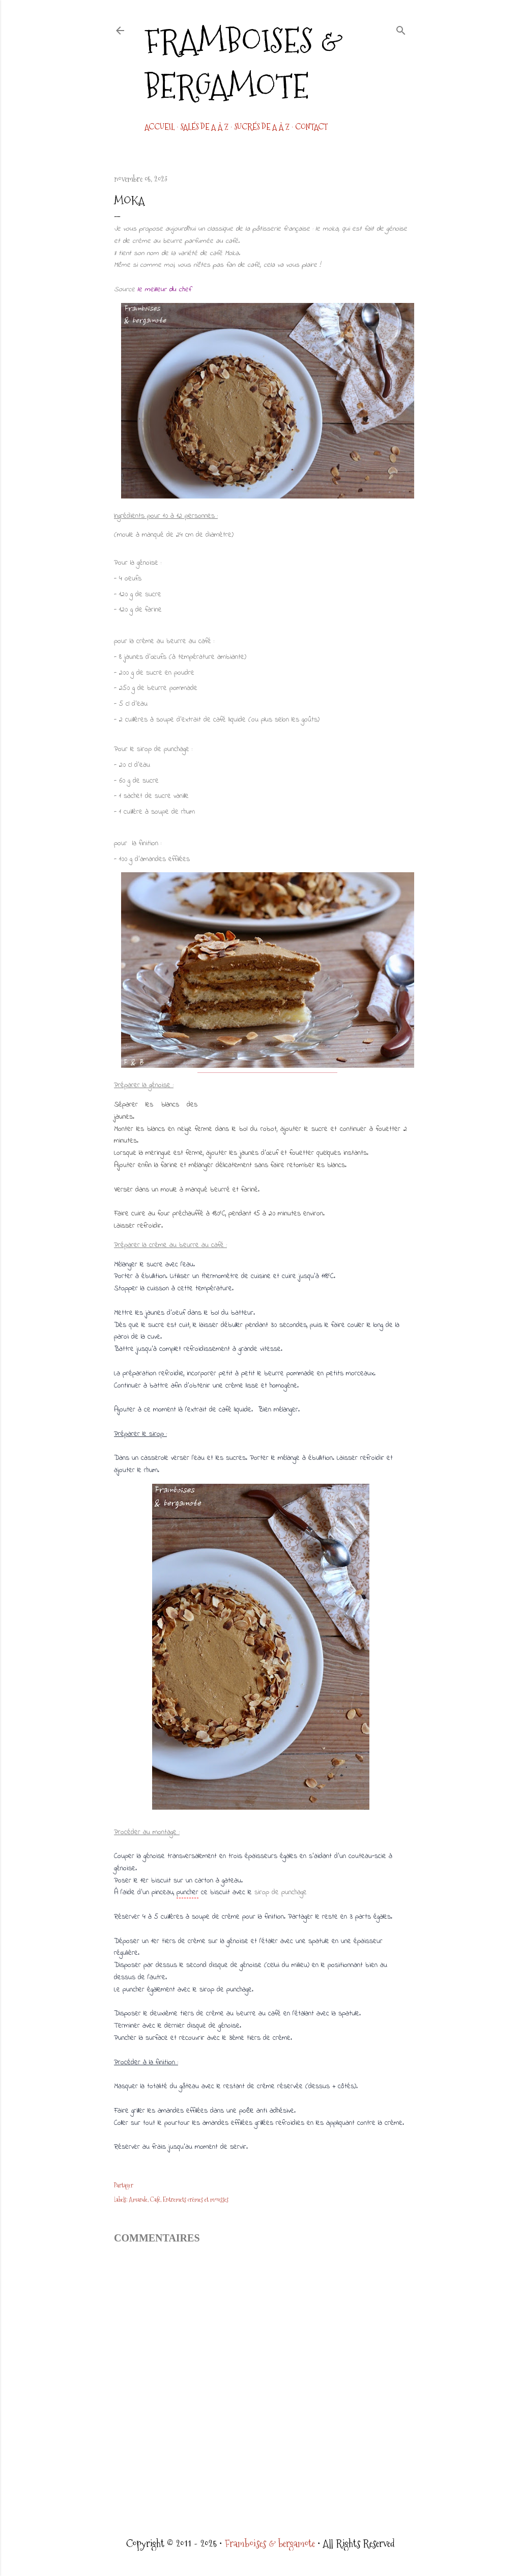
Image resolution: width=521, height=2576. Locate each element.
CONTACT (311, 127)
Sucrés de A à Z (262, 127)
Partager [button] (123, 2185)
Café (155, 2200)
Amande (138, 2200)
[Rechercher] (401, 28)
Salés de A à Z (204, 127)
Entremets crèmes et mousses (195, 2200)
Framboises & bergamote (243, 63)
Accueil (159, 127)
